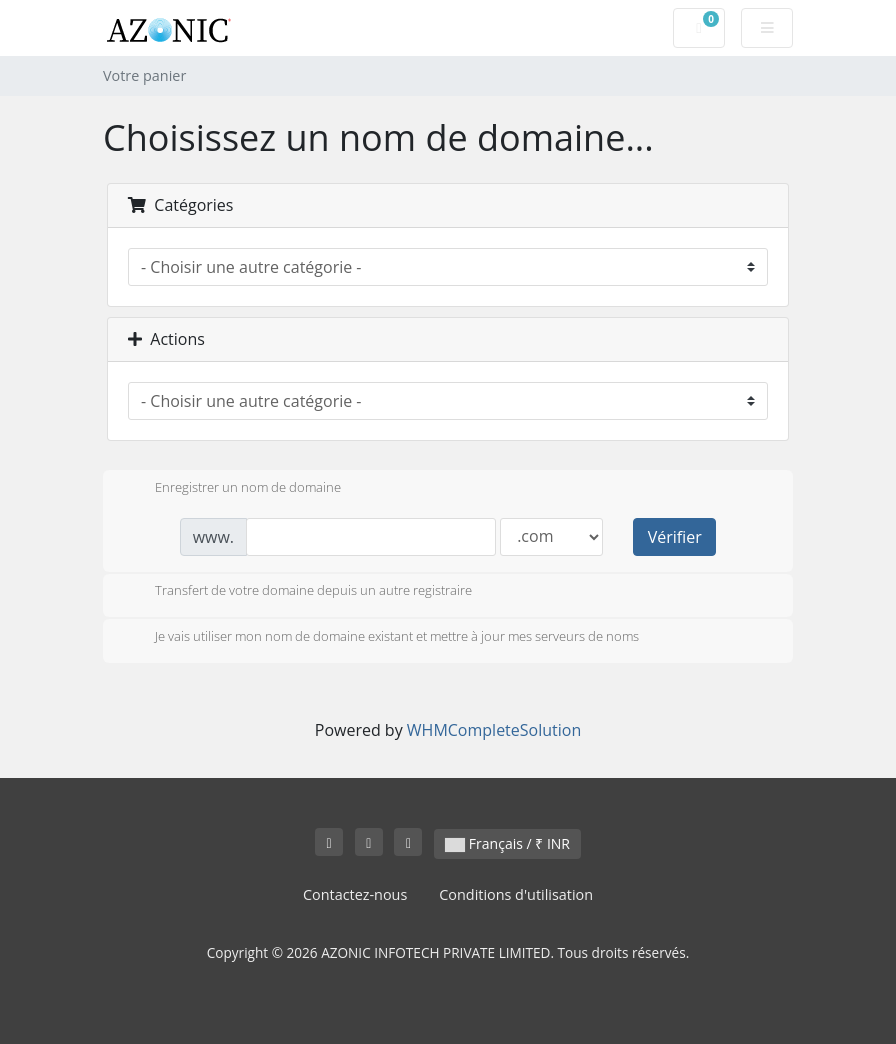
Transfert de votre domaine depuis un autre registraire (297, 592)
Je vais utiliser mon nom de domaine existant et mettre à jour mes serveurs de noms (381, 638)
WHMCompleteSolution (494, 730)
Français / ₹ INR (507, 843)
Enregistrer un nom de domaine (232, 489)
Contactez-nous (355, 894)
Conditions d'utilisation (516, 894)
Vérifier (675, 537)
